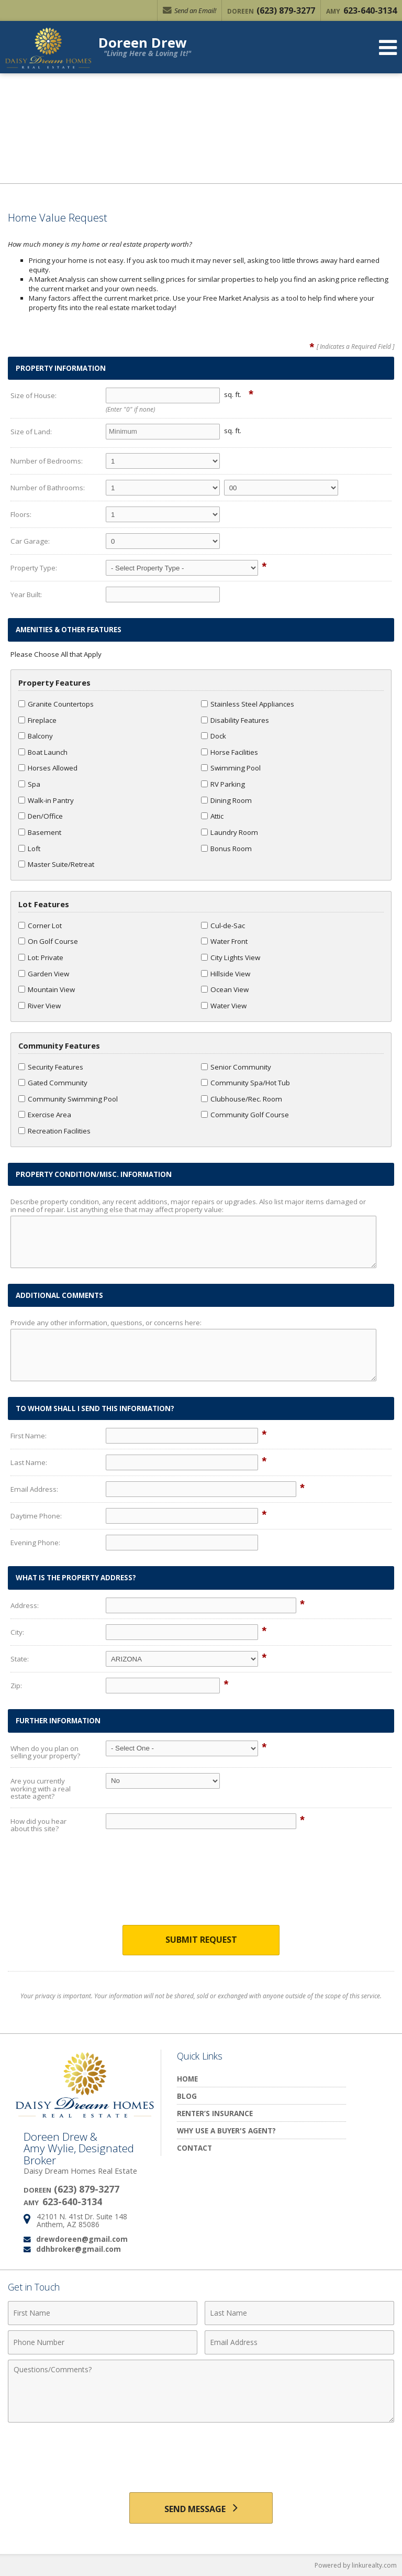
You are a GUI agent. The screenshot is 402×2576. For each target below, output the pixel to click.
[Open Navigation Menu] (388, 47)
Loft (29, 848)
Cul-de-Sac (223, 925)
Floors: (20, 514)
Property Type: (33, 568)
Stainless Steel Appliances (247, 704)
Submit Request (201, 1939)
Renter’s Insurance (215, 2113)
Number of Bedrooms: (46, 461)
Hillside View (225, 973)
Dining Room (226, 800)
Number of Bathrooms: (47, 487)
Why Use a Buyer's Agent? (226, 2130)
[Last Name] (299, 2313)
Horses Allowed (47, 768)
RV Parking (223, 784)
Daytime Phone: (36, 1516)
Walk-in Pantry (46, 800)
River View (39, 1005)
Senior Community (236, 1067)
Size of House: (33, 395)
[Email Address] (299, 2342)
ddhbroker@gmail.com (78, 2249)
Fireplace (37, 720)
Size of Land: (31, 431)
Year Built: (26, 594)
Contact (194, 2148)
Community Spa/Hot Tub (245, 1082)
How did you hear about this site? (38, 1825)
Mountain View (46, 989)
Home (187, 2079)
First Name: (28, 1435)
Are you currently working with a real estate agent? (40, 1788)
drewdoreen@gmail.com (82, 2239)
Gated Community (52, 1082)
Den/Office (40, 816)
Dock (213, 736)
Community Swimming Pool (68, 1099)
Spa (29, 784)
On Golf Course (48, 941)
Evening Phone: (35, 1542)
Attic (212, 816)
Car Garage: (30, 541)
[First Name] (102, 2313)
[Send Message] (200, 2508)
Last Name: (28, 1462)
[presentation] (201, 1886)
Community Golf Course (245, 1114)
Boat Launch (43, 752)
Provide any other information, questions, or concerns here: (106, 1322)
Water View (224, 1005)
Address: (24, 1605)
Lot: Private (40, 957)
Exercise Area (44, 1114)
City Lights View (230, 957)
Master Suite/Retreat (56, 864)
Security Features (50, 1067)
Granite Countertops (56, 704)
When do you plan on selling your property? (45, 1752)
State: (19, 1659)
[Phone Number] (102, 2342)
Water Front (224, 941)
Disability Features (235, 720)
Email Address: (34, 1489)
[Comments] (201, 2391)
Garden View (43, 973)
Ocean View (225, 989)
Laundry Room (229, 832)
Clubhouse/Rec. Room (241, 1099)
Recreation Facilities (54, 1131)
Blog (187, 2096)
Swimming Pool (231, 768)
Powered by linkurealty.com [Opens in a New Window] (356, 2565)
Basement (39, 832)
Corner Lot (40, 925)
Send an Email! (189, 10)
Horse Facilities (229, 752)
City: (17, 1632)
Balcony (35, 736)
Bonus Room (226, 848)
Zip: (16, 1685)
